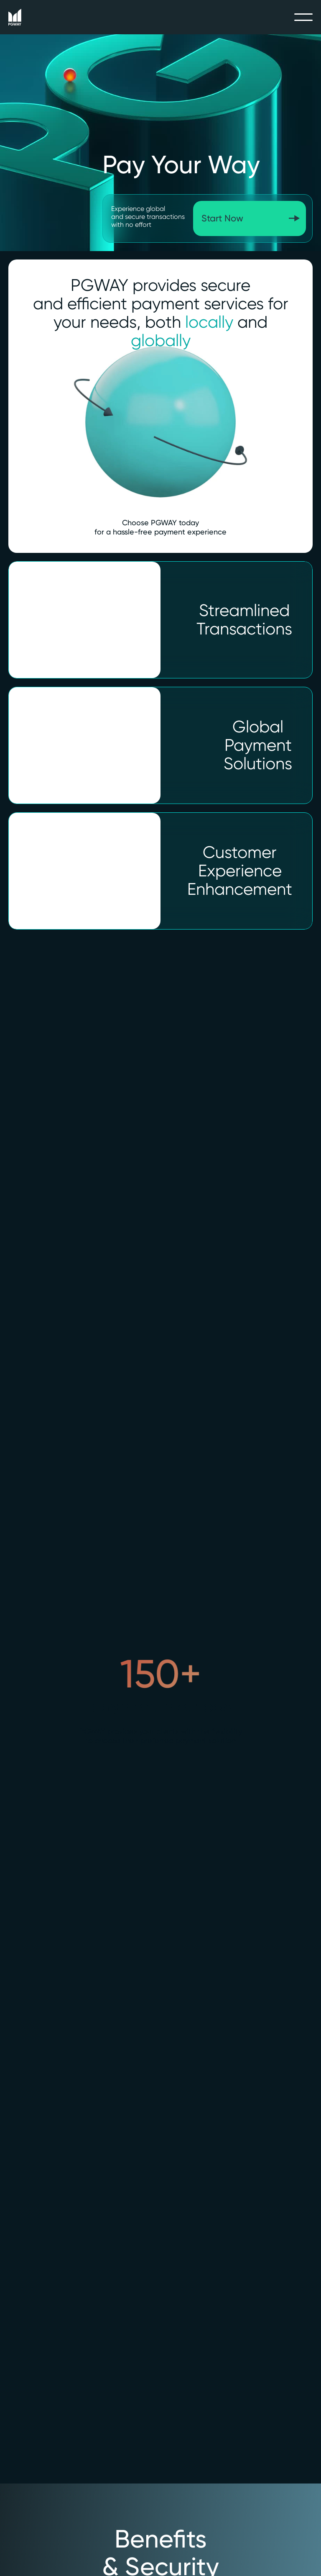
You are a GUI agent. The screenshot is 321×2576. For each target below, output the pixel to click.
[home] (14, 17)
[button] (303, 17)
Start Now (222, 218)
